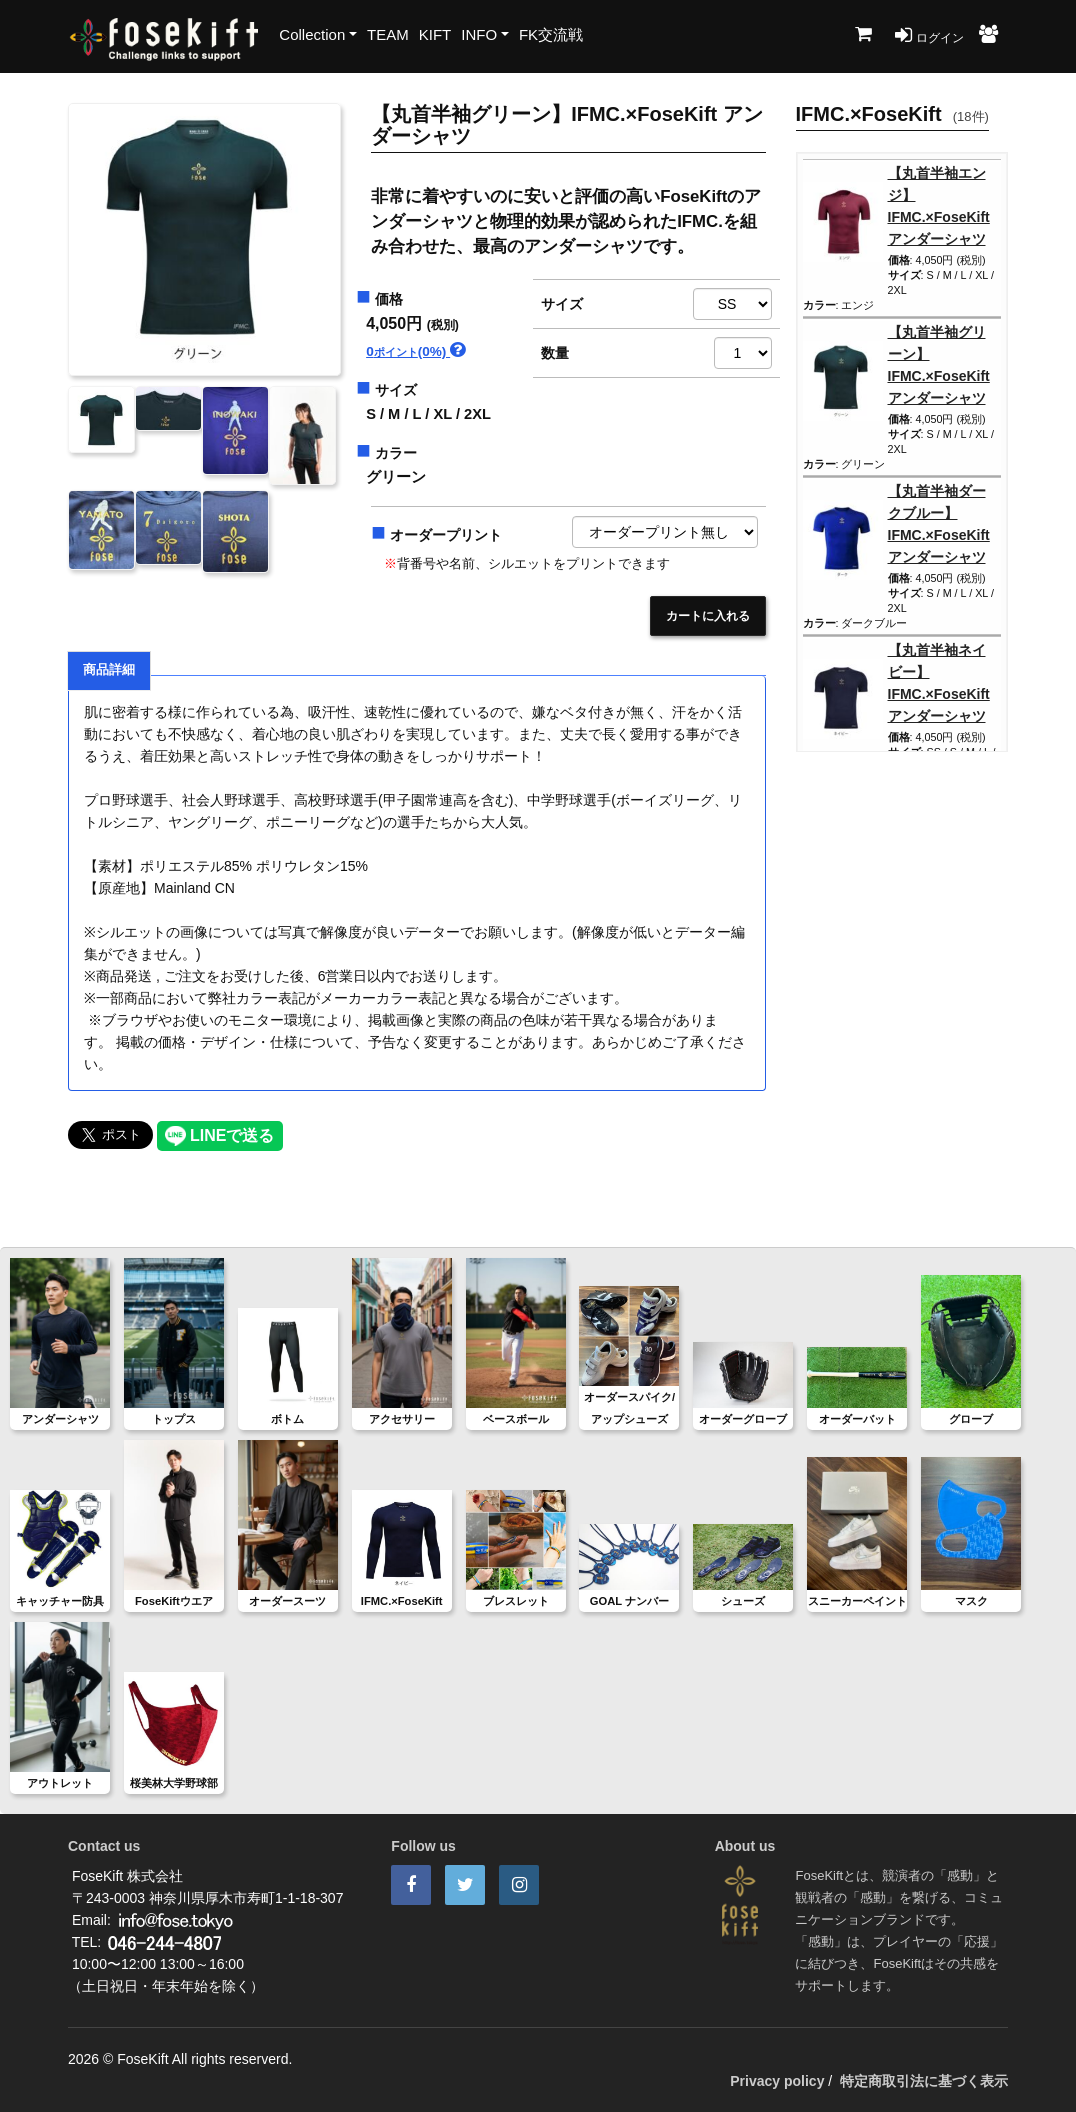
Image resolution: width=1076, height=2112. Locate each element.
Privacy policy (777, 2081)
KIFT (435, 34)
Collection (312, 34)
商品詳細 (109, 670)
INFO (479, 34)
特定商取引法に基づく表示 (924, 2081)
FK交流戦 (551, 34)
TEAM (388, 34)
